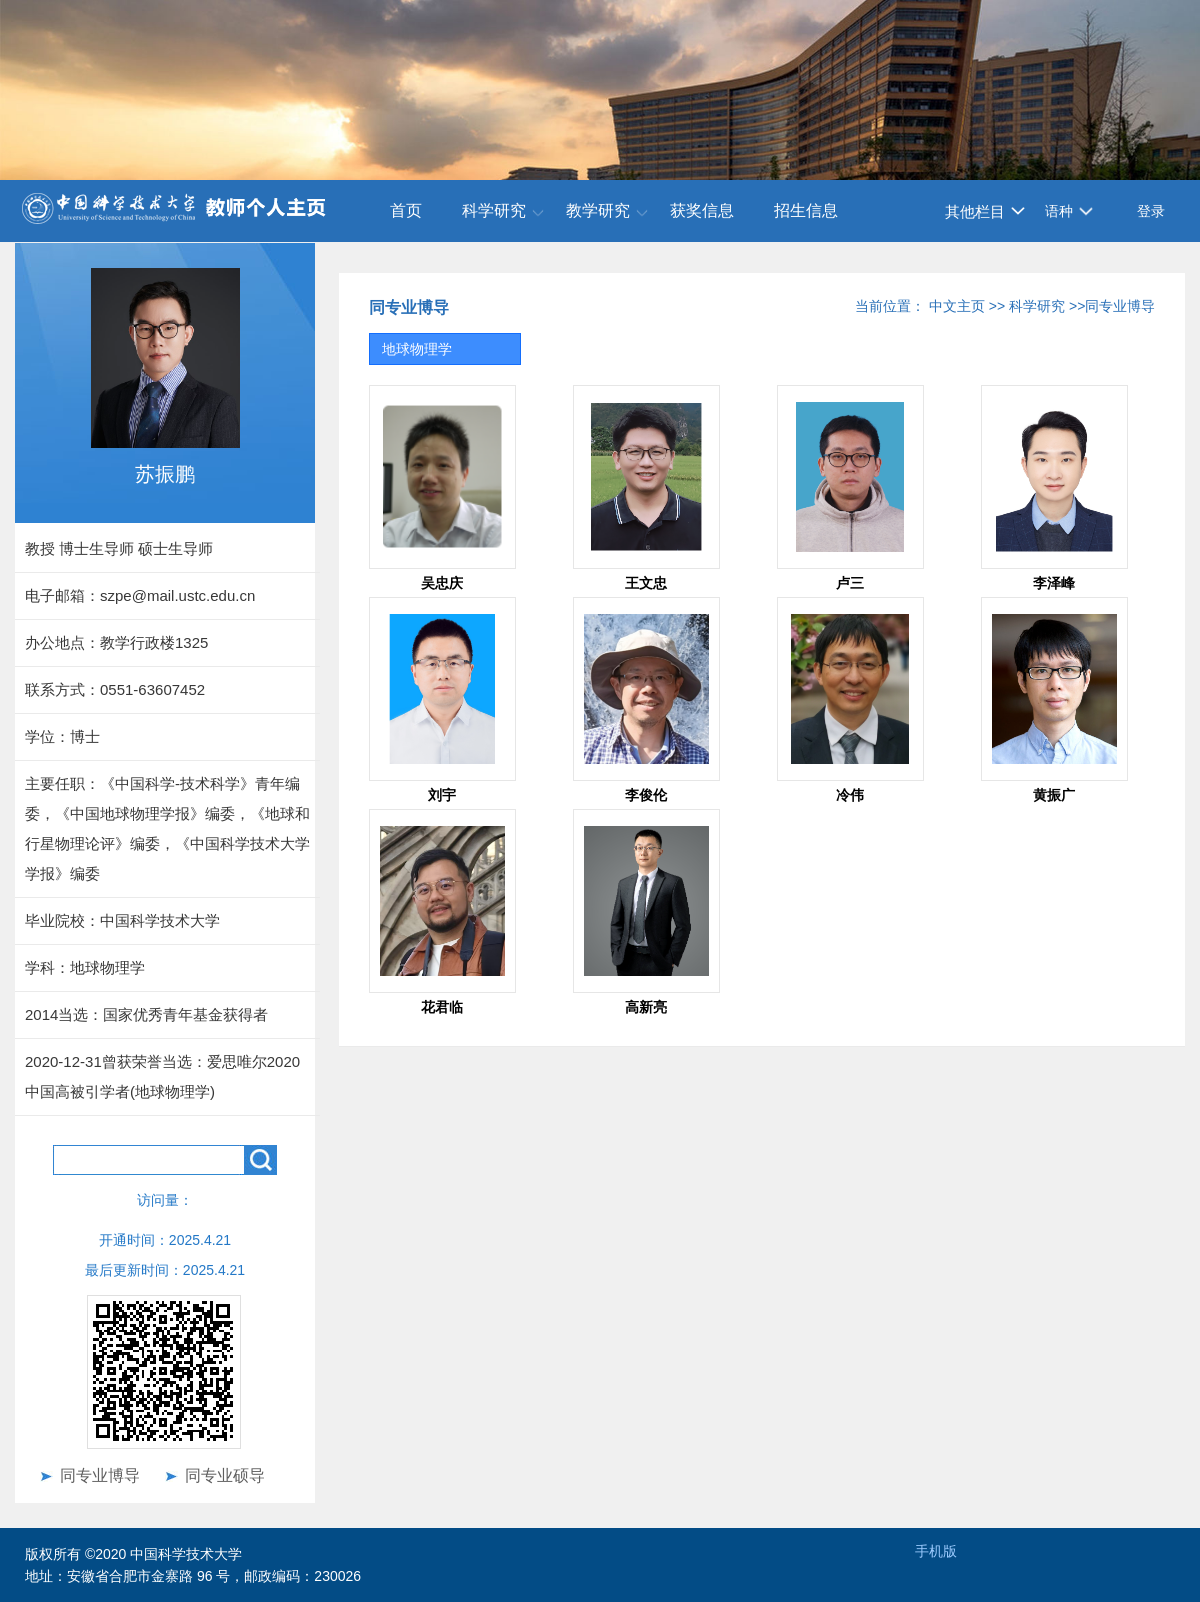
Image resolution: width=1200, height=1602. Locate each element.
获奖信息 (702, 210)
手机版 (936, 1551)
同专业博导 (100, 1475)
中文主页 (957, 306)
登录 (1151, 211)
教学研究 (598, 210)
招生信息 (806, 210)
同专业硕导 (225, 1475)
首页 (406, 210)
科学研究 (494, 210)
